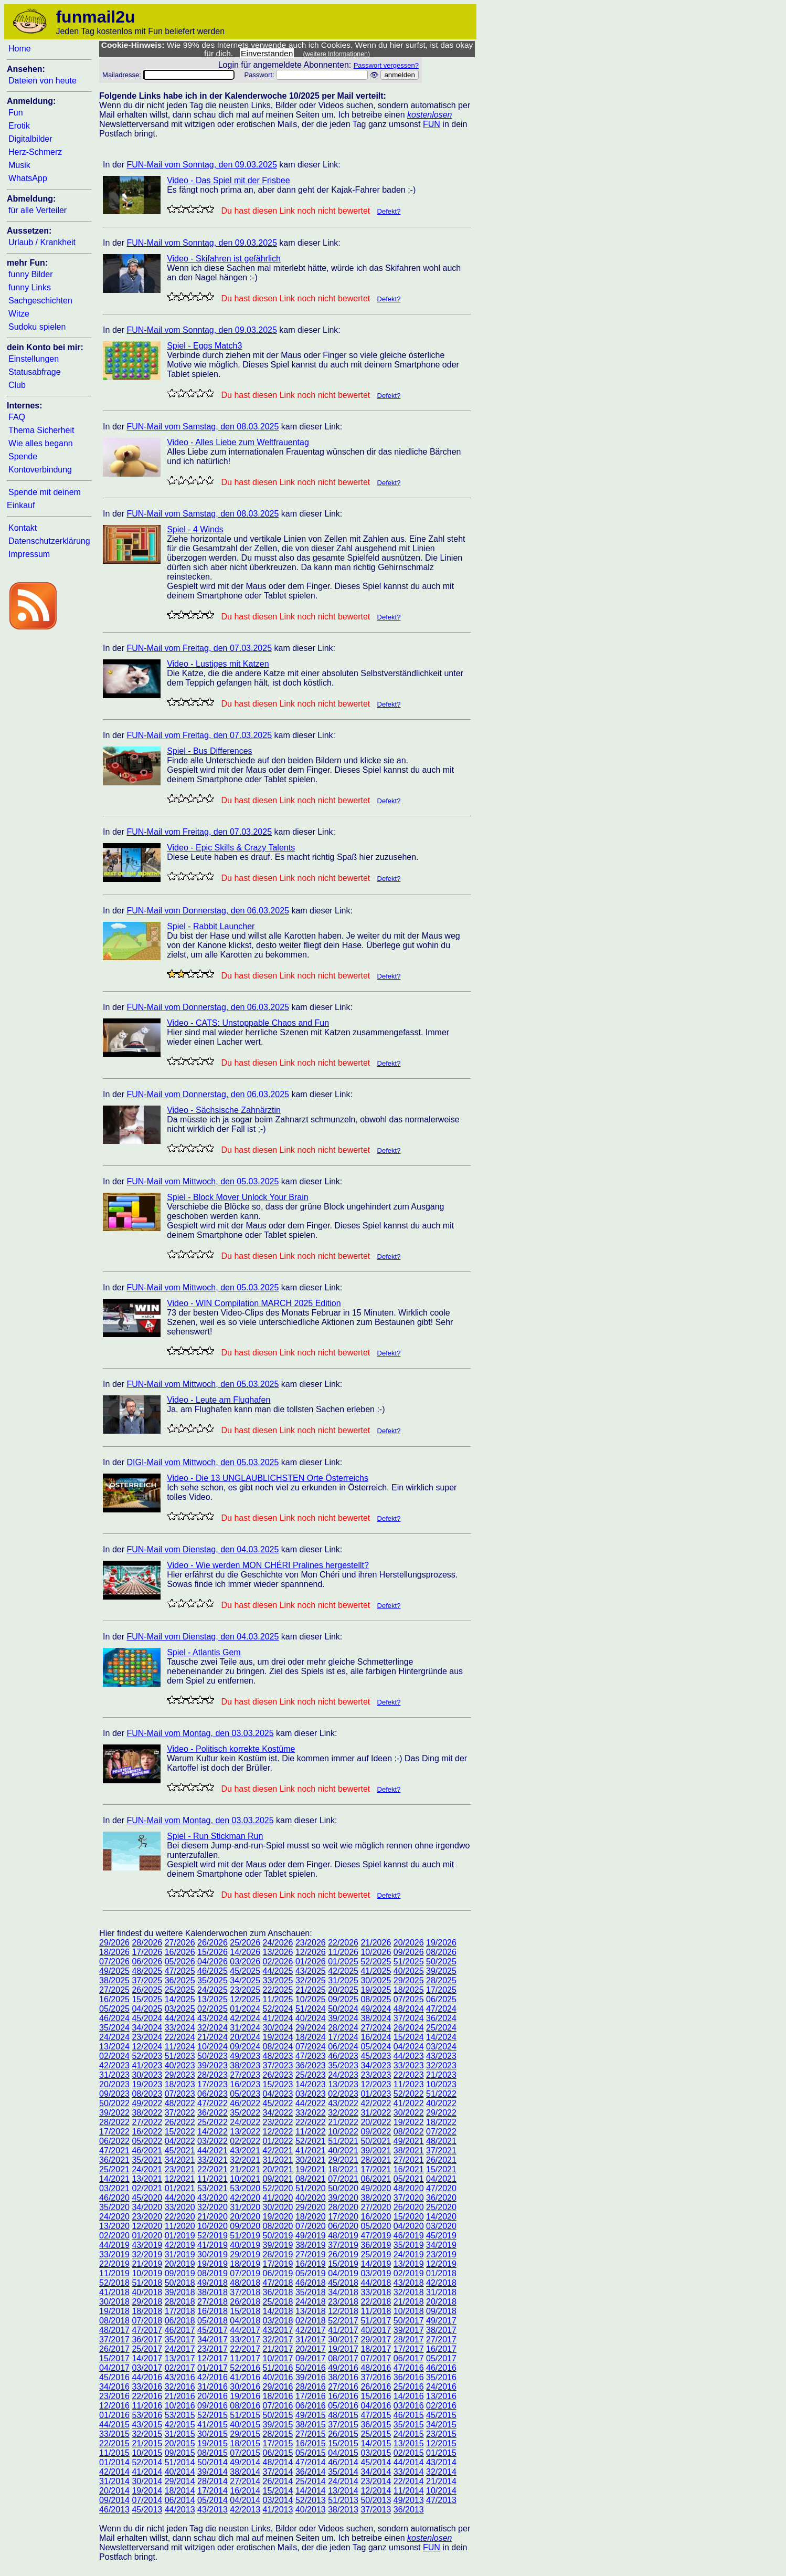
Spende (22, 456)
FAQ (16, 417)
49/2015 (310, 2415)
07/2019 (245, 2273)
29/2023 (180, 2074)
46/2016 (441, 2367)
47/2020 (441, 2188)
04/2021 (441, 2178)
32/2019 (147, 2254)
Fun (15, 112)
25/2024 (441, 2027)
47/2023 (310, 2056)
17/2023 (212, 2084)
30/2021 (310, 2160)
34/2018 (343, 2292)
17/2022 (114, 2131)
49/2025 (114, 1971)
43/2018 (409, 2282)
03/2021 (114, 2188)
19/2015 (212, 2443)
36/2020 (441, 2197)
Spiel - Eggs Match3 (204, 345)
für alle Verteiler (37, 210)
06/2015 (278, 2452)
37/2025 (147, 1980)
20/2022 (375, 2122)
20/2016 (212, 2396)
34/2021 (180, 2160)
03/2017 (147, 2367)
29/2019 (245, 2254)
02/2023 (343, 2093)
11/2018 (375, 2311)
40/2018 (147, 2292)
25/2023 (310, 2074)
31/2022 (375, 2112)
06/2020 (343, 2226)
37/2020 (409, 2197)
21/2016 (180, 2396)
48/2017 (114, 2330)
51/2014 (180, 2462)
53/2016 (147, 2415)
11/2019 (114, 2273)
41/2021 (310, 2150)
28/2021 (375, 2160)
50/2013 (375, 2500)
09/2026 (409, 1952)
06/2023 (212, 2093)
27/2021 (409, 2160)
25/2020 (441, 2207)
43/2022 (343, 2103)
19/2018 (114, 2311)
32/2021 (245, 2160)
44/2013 (180, 2509)
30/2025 (375, 1980)
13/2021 (147, 2178)
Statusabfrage (34, 371)
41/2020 (278, 2197)
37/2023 (278, 2065)
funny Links (29, 287)
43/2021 (245, 2150)
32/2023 (441, 2065)
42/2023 (114, 2065)
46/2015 (409, 2415)
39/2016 (310, 2377)
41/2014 (147, 2471)
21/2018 (409, 2301)
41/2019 (212, 2245)
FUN (431, 124)
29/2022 (441, 2112)
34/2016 (114, 2386)
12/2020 (147, 2226)
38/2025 (114, 1980)
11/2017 (245, 2358)
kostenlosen (429, 114)
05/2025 (114, 2008)
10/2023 (441, 2084)
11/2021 (212, 2178)
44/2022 (310, 2103)
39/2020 (343, 2197)
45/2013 (147, 2509)
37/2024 (409, 2018)
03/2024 (441, 2046)
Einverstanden (267, 53)
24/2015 (409, 2434)
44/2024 (180, 2018)
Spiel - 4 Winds (195, 529)
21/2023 (441, 2074)
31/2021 (278, 2160)
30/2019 (212, 2254)
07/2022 (441, 2131)
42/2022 (375, 2103)
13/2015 (409, 2443)
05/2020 (375, 2226)
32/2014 (441, 2471)
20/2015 (180, 2443)
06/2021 (375, 2178)
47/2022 (212, 2103)
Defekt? (389, 211)
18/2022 (441, 2122)
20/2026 (409, 1942)
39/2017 (409, 2330)
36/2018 (278, 2292)
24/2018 (310, 2301)
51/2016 (278, 2367)
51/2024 (310, 2008)
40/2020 (310, 2197)
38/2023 (245, 2065)
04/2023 (278, 2093)
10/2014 (441, 2490)
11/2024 (180, 2046)
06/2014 (180, 2500)
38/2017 (441, 2330)
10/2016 (180, 2405)
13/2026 (278, 1952)
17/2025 (441, 1989)
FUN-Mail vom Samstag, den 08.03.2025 (202, 426)
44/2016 (147, 2377)
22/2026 (343, 1942)
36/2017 (147, 2339)
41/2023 (147, 2065)
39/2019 (278, 2245)
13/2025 (212, 1999)
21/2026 (375, 1942)
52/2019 (212, 2235)
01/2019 (180, 2235)
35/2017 (180, 2339)
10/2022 (343, 2131)
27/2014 (245, 2481)
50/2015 (278, 2415)
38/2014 (245, 2471)
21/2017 (278, 2348)
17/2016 (310, 2396)
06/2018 (180, 2320)
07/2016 (278, 2405)
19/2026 (441, 1942)
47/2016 (409, 2367)
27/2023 (245, 2074)
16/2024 (375, 2037)
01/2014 (114, 2462)
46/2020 (114, 2197)
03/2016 (409, 2405)
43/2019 (147, 2245)
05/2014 (212, 2500)
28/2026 (147, 1942)
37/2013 (375, 2509)
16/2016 (343, 2396)
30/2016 (245, 2386)
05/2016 (343, 2405)
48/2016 (375, 2367)
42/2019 (180, 2245)
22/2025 (278, 1989)
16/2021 (409, 2169)
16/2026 (180, 1952)
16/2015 (310, 2443)
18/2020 (310, 2216)
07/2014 (147, 2500)
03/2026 (245, 1961)
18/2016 (278, 2396)
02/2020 (114, 2235)
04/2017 (114, 2367)
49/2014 (245, 2462)
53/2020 (245, 2188)
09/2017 (310, 2358)
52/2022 (409, 2093)
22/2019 (114, 2263)
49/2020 (375, 2188)
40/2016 (278, 2377)
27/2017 (441, 2339)
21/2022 (343, 2122)
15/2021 (441, 2169)
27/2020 (375, 2207)
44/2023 (409, 2056)
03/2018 (278, 2320)
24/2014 (343, 2481)
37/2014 (278, 2471)
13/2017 (180, 2358)
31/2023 (114, 2074)
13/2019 (409, 2263)
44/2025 (278, 1971)
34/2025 (245, 1980)
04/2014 (245, 2500)
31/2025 (343, 1980)
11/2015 (114, 2452)
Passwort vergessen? (386, 65)
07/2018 (147, 2320)
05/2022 (147, 2141)
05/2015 (310, 2452)
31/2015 (180, 2434)
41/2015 (212, 2424)
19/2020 (278, 2216)
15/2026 (212, 1952)
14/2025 (180, 1999)
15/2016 (375, 2396)
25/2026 (245, 1942)
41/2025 (375, 1971)
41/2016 (245, 2377)
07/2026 (114, 1961)
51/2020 (310, 2188)
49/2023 (245, 2056)
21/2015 (147, 2443)
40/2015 (245, 2424)
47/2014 (310, 2462)
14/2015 (375, 2443)
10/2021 (245, 2178)
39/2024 (343, 2018)
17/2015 (278, 2443)
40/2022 (441, 2103)
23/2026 (310, 1942)
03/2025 (180, 2008)
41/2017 (343, 2330)
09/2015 (180, 2452)
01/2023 (375, 2093)
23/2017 (212, 2348)
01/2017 (212, 2367)
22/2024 (180, 2037)
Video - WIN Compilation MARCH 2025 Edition (254, 1303)
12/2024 (147, 2046)
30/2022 (409, 2112)
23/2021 (180, 2169)
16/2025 (114, 1999)
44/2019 (114, 2245)
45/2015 (441, 2415)
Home (19, 48)
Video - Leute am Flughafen (218, 1399)
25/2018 (278, 2301)
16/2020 (375, 2216)
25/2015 (375, 2434)
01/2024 (245, 2008)
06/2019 (278, 2273)
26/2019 (343, 2254)
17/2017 (409, 2348)
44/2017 (245, 2330)
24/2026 (278, 1942)
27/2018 (212, 2301)
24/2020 (114, 2216)
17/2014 (212, 2490)
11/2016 (147, 2405)
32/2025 (310, 1980)
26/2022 (180, 2122)
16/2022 (147, 2131)
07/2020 (310, 2226)
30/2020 (278, 2207)
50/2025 (441, 1961)
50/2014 (212, 2462)
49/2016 (343, 2367)
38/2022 (147, 2112)
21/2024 (212, 2037)
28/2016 (310, 2386)
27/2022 (147, 2122)
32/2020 (212, 2207)
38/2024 (375, 2018)
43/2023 (441, 2056)
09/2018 (441, 2311)
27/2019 (310, 2254)
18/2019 (245, 2263)
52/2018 (114, 2282)
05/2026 (180, 1961)
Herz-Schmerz (35, 152)
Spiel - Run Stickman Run (215, 1836)
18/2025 (409, 1989)
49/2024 (375, 2008)
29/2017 (375, 2339)
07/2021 (343, 2178)
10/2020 (212, 2226)
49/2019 (310, 2235)
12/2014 (375, 2490)
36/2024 (441, 2018)
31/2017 (310, 2339)
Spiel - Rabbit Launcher (210, 926)
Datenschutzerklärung (49, 541)
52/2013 (310, 2500)
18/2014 (180, 2490)
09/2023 (114, 2093)
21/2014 (441, 2481)
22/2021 (212, 2169)
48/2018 (245, 2282)
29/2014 (180, 2481)
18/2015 (245, 2443)
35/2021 (147, 2160)
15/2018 (245, 2311)
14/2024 (441, 2037)
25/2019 (375, 2254)
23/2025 (245, 1989)
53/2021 (212, 2188)
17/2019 (278, 2263)
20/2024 (245, 2037)
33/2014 (409, 2471)
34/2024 (147, 2027)
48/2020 (409, 2188)
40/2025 (409, 1971)
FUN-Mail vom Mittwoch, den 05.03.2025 (202, 1181)
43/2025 (310, 1971)
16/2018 (212, 2311)
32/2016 (180, 2386)
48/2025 (147, 1971)
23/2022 (278, 2122)
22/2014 (409, 2481)
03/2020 (441, 2226)
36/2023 (310, 2065)
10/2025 (310, 1999)
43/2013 (212, 2509)
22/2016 (147, 2396)
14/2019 (375, 2263)
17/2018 (180, 2311)
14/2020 (441, 2216)
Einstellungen (33, 358)
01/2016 (114, 2415)
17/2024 (343, 2037)
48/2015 (343, 2415)
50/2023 (212, 2056)
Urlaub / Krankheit (42, 242)
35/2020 (114, 2207)
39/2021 (375, 2150)
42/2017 (310, 2330)
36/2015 (375, 2424)
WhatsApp (27, 178)
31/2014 (114, 2481)
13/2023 (343, 2084)
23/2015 (441, 2434)
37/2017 (114, 2339)
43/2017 (278, 2330)
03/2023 (310, 2093)
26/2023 (278, 2074)
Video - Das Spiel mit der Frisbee (228, 180)
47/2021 (114, 2150)
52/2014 (147, 2462)
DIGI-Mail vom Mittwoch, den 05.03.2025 (202, 1462)
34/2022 (278, 2112)
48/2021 (441, 2141)
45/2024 (147, 2018)
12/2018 (343, 2311)
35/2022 (245, 2112)
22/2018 (375, 2301)
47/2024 (441, 2008)
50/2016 (310, 2367)
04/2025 (147, 2008)
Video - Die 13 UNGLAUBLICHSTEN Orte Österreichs (267, 1478)
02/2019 (409, 2273)
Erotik (19, 125)
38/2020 (375, 2197)
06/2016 (310, 2405)
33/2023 (409, 2065)
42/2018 (441, 2282)
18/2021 (343, 2169)
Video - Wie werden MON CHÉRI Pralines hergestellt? (268, 1565)
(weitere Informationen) (336, 54)
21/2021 (245, 2169)
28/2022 (114, 2122)
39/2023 (212, 2065)
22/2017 (245, 2348)
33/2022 (310, 2112)
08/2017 (343, 2358)
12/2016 (114, 2405)
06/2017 (409, 2358)
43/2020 (212, 2197)
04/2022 (180, 2141)
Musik (19, 165)
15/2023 (278, 2084)
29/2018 (147, 2301)
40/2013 (310, 2509)
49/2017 (441, 2320)
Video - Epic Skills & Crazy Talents (231, 847)
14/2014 (310, 2490)
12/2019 (441, 2263)
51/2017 (375, 2320)
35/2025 (212, 1980)
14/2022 (212, 2131)
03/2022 (212, 2141)
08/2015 (212, 2452)
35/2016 (441, 2377)
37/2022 (180, 2112)
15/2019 (343, 2263)
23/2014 (375, 2481)
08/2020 (278, 2226)
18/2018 (147, 2311)
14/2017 (147, 2358)
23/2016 (114, 2396)
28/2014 (212, 2481)
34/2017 (212, 2339)
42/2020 (245, 2197)
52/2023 (147, 2056)
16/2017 (441, 2348)
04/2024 (409, 2046)
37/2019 (343, 2245)
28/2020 (343, 2207)
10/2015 (147, 2452)
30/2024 (278, 2027)
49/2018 (212, 2282)
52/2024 (278, 2008)
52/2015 (212, 2415)
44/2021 (212, 2150)
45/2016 (114, 2377)
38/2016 (343, 2377)
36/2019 (375, 2245)
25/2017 (147, 2348)
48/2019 (343, 2235)
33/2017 (245, 2339)
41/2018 (114, 2292)
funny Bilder (30, 274)
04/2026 (212, 1961)
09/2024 (245, 2046)
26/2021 (441, 2160)
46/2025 (212, 1971)
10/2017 (278, 2358)
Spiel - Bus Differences (209, 750)
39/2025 (441, 1971)
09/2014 (114, 2500)
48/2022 (180, 2103)
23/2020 (147, 2216)
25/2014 (310, 2481)
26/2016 (375, 2386)
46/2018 (310, 2282)
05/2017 (441, 2358)
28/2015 (278, 2434)
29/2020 (310, 2207)
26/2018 (245, 2301)
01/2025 (343, 1961)
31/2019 (180, 2254)
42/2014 (114, 2471)
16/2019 (310, 2263)
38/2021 (409, 2150)
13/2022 (245, 2131)
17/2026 (147, 1952)
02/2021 (147, 2188)
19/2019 (212, 2263)
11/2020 (180, 2226)
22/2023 (409, 2074)
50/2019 (278, 2235)
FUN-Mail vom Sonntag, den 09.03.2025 (201, 164)
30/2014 (147, 2481)
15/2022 (180, 2131)
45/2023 (375, 2056)
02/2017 (180, 2367)
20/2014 (114, 2490)
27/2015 (310, 2434)
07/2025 (409, 1999)
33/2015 (114, 2434)
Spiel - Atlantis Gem (204, 1652)
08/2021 (310, 2178)
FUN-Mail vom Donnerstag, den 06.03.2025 (207, 910)
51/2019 (245, 2235)
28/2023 (212, 2074)
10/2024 (212, 2046)
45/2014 (375, 2462)
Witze (18, 313)
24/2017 (180, 2348)
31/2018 (441, 2292)
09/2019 (180, 2273)
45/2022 (278, 2103)
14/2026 (245, 1952)
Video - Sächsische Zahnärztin (224, 1110)
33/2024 (180, 2027)
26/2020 (409, 2207)
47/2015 (375, 2415)
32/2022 (343, 2112)
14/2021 (114, 2178)
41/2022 (409, 2103)
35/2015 (409, 2424)
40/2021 (343, 2150)
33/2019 (114, 2254)
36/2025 (180, 1980)
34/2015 (441, 2424)
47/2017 (147, 2330)
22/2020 (180, 2216)
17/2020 (343, 2216)
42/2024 (245, 2018)
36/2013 (409, 2509)
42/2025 (343, 1971)
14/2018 (278, 2311)
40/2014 (180, 2471)
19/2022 (409, 2122)
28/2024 (343, 2027)
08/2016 (245, 2405)
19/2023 (147, 2084)
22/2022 (310, 2122)
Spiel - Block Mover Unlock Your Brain (237, 1197)
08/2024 (278, 2046)
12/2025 (245, 1999)
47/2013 (441, 2500)
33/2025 (278, 1980)
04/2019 (343, 2273)
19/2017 (343, 2348)
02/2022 (245, 2141)
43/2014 (441, 2462)
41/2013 (278, 2509)
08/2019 (212, 2273)
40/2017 (375, 2330)
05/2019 (310, 2273)
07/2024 (310, 2046)
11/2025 (278, 1999)
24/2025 (212, 1989)
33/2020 (180, 2207)
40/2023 (180, 2065)
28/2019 (278, 2254)
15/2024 (409, 2037)
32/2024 (212, 2027)
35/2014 (343, 2471)
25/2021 (114, 2169)
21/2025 (310, 1989)
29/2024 (310, 2027)
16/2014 (245, 2490)
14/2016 (409, 2396)
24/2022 (245, 2122)
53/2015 (180, 2415)
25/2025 (180, 1989)
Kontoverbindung (40, 469)
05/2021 (409, 2178)
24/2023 (343, 2074)
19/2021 (310, 2169)
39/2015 (278, 2424)
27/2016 (343, 2386)
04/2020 (409, 2226)
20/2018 (441, 2301)
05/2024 (375, 2046)
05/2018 (212, 2320)
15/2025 (147, 1999)
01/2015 (441, 2452)
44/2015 (114, 2424)
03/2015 (375, 2452)
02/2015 (409, 2452)
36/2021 (114, 2160)
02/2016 (441, 2405)
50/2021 (375, 2141)
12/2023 (375, 2084)
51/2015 (245, 2415)
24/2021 (147, 2169)
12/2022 (278, 2131)
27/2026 (180, 1942)
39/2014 (212, 2471)
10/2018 (409, 2311)
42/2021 (278, 2150)
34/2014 (375, 2471)
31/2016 (212, 2386)
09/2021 (278, 2178)
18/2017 (375, 2348)
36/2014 (310, 2471)
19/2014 (147, 2490)
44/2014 (409, 2462)
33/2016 (147, 2386)
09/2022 (375, 2131)
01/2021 (180, 2188)
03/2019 (375, 2273)
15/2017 (114, 2358)
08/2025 (375, 1999)
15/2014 (278, 2490)
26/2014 (278, 2481)
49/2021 (409, 2141)
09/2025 (343, 1999)
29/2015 (245, 2434)
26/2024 (409, 2027)
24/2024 (114, 2037)
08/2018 (114, 2320)
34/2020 (147, 2207)
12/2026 (310, 1952)
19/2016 (245, 2396)
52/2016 (245, 2367)
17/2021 (375, 2169)
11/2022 (310, 2131)
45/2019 (441, 2235)
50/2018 (180, 2282)
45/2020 (147, 2197)
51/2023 (180, 2056)
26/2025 (147, 1989)
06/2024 (343, 2046)
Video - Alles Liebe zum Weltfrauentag (238, 442)
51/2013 (343, 2500)
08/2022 (409, 2131)
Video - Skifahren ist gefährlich (224, 258)
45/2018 (343, 2282)
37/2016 (375, 2377)
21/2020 (212, 2216)
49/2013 (409, 2500)
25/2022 (212, 2122)
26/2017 (114, 2348)
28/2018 (180, 2301)
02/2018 (310, 2320)
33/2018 (375, 2292)
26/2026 (212, 1942)
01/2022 (278, 2141)
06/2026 (147, 1961)
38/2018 (212, 2292)
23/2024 (147, 2037)
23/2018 (343, 2301)
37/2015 (343, 2424)
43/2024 (212, 2018)
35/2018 (310, 2292)
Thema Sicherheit (41, 430)
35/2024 (114, 2027)
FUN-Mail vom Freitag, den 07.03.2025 (199, 648)
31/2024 (245, 2027)
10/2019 (147, 2273)
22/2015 (114, 2443)
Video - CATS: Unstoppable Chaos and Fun (248, 1022)
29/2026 (114, 1942)
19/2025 (375, 1989)
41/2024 (278, 2018)
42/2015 (180, 2424)
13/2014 (343, 2490)
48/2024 (409, 2008)
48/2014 (278, 2462)
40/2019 (245, 2245)
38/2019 (310, 2245)
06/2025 (441, 1999)
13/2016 (441, 2396)
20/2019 (180, 2263)
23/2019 (441, 2254)
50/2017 (409, 2320)
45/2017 (212, 2330)
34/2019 (441, 2245)
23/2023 (375, 2074)
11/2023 (409, 2084)
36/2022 (212, 2112)
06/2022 (114, 2141)
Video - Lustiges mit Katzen (218, 663)
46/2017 (180, 2330)
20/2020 (245, 2216)
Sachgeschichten (40, 300)
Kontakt (22, 527)
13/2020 (114, 2226)
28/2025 (441, 1980)
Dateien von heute (42, 80)
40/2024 (310, 2018)
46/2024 (114, 2018)
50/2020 (343, 2188)
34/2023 (375, 2065)
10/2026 (375, 1952)
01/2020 (147, 2235)
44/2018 (375, 2282)
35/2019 (409, 2245)
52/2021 (310, 2141)
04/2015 (343, 2452)
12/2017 (212, 2358)
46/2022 (245, 2103)
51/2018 (147, 2282)
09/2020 (245, 2226)
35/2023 (343, 2065)
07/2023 (180, 2093)
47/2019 (375, 2235)
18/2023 (180, 2084)
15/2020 (409, 2216)
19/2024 (278, 2037)
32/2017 (278, 2339)
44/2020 (180, 2197)
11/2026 (343, 1952)
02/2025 (212, 2008)
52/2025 (375, 1961)
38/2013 (343, 2509)
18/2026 (114, 1952)
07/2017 (375, 2358)
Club (17, 385)
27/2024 (375, 2027)
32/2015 (147, 2434)
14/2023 (310, 2084)
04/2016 (375, 2405)
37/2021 (441, 2150)
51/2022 (441, 2093)
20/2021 (278, 2169)
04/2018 (245, 2320)
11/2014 (409, 2490)
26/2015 (343, 2434)
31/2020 (245, 2207)
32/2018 (409, 2292)
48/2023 (278, 2056)
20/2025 (343, 1989)
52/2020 (278, 2188)
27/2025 (114, 1989)
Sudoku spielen (37, 326)
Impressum (29, 554)
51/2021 (343, 2141)
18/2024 (310, 2037)
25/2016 (409, 2386)
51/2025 (409, 1961)
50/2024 (343, 2008)
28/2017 (409, 2339)
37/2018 (245, 2292)
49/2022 (147, 2103)
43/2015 (147, 2424)
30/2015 (212, 2434)
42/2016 (212, 2377)
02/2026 (278, 1961)
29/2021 (343, 2160)
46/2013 (114, 2509)
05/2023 (245, 2093)
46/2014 (343, 2462)
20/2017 (310, 2348)
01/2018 (441, 2273)
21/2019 (147, 2263)
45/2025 (245, 1971)
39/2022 (114, 2112)
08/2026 (441, 1952)
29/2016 (278, 2386)
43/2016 (180, 2377)
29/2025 (409, 1980)
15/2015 (343, 2443)
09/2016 (212, 2405)
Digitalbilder (30, 138)
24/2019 (409, 2254)
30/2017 (343, 2339)
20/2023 (114, 2084)
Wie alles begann (40, 443)
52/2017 (343, 2320)
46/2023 (343, 2056)
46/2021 (147, 2150)
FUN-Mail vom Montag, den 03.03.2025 (199, 1733)
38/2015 (310, 2424)
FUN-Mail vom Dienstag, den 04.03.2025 (202, 1549)
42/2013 (245, 2509)
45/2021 (180, 2150)
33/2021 (212, 2160)
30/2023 (147, 2074)
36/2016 (409, 2377)
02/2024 (114, 2056)
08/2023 (147, 2093)
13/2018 (310, 2311)
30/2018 (114, 2301)
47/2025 (180, 1971)
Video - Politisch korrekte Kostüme (231, 1748)
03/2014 (278, 2500)
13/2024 (114, 2046)
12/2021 (180, 2178)
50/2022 (114, 2103)
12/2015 (441, 2443)
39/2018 (180, 2292)
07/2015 (245, 2452)
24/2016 (441, 2386)
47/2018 (278, 2282)
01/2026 (310, 1961)
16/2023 (245, 2084)
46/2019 (409, 2235)
